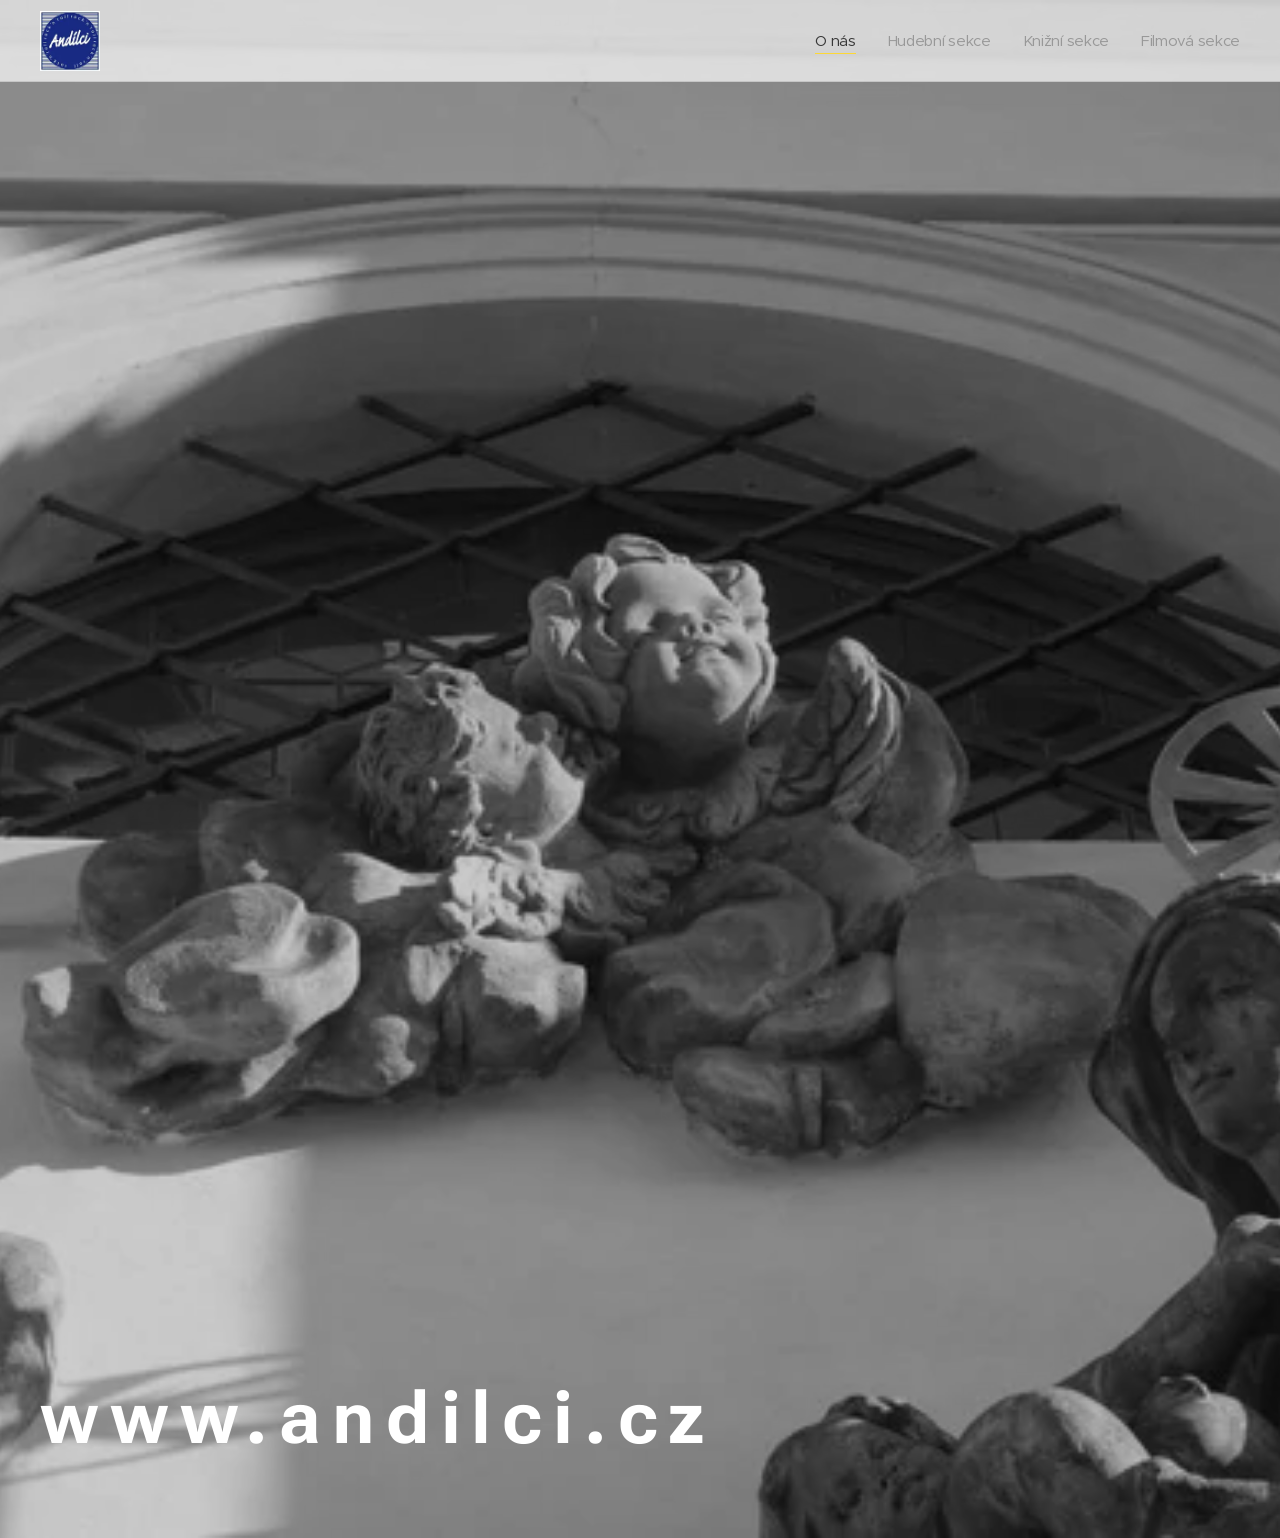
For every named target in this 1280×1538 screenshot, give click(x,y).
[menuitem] (828, 41)
